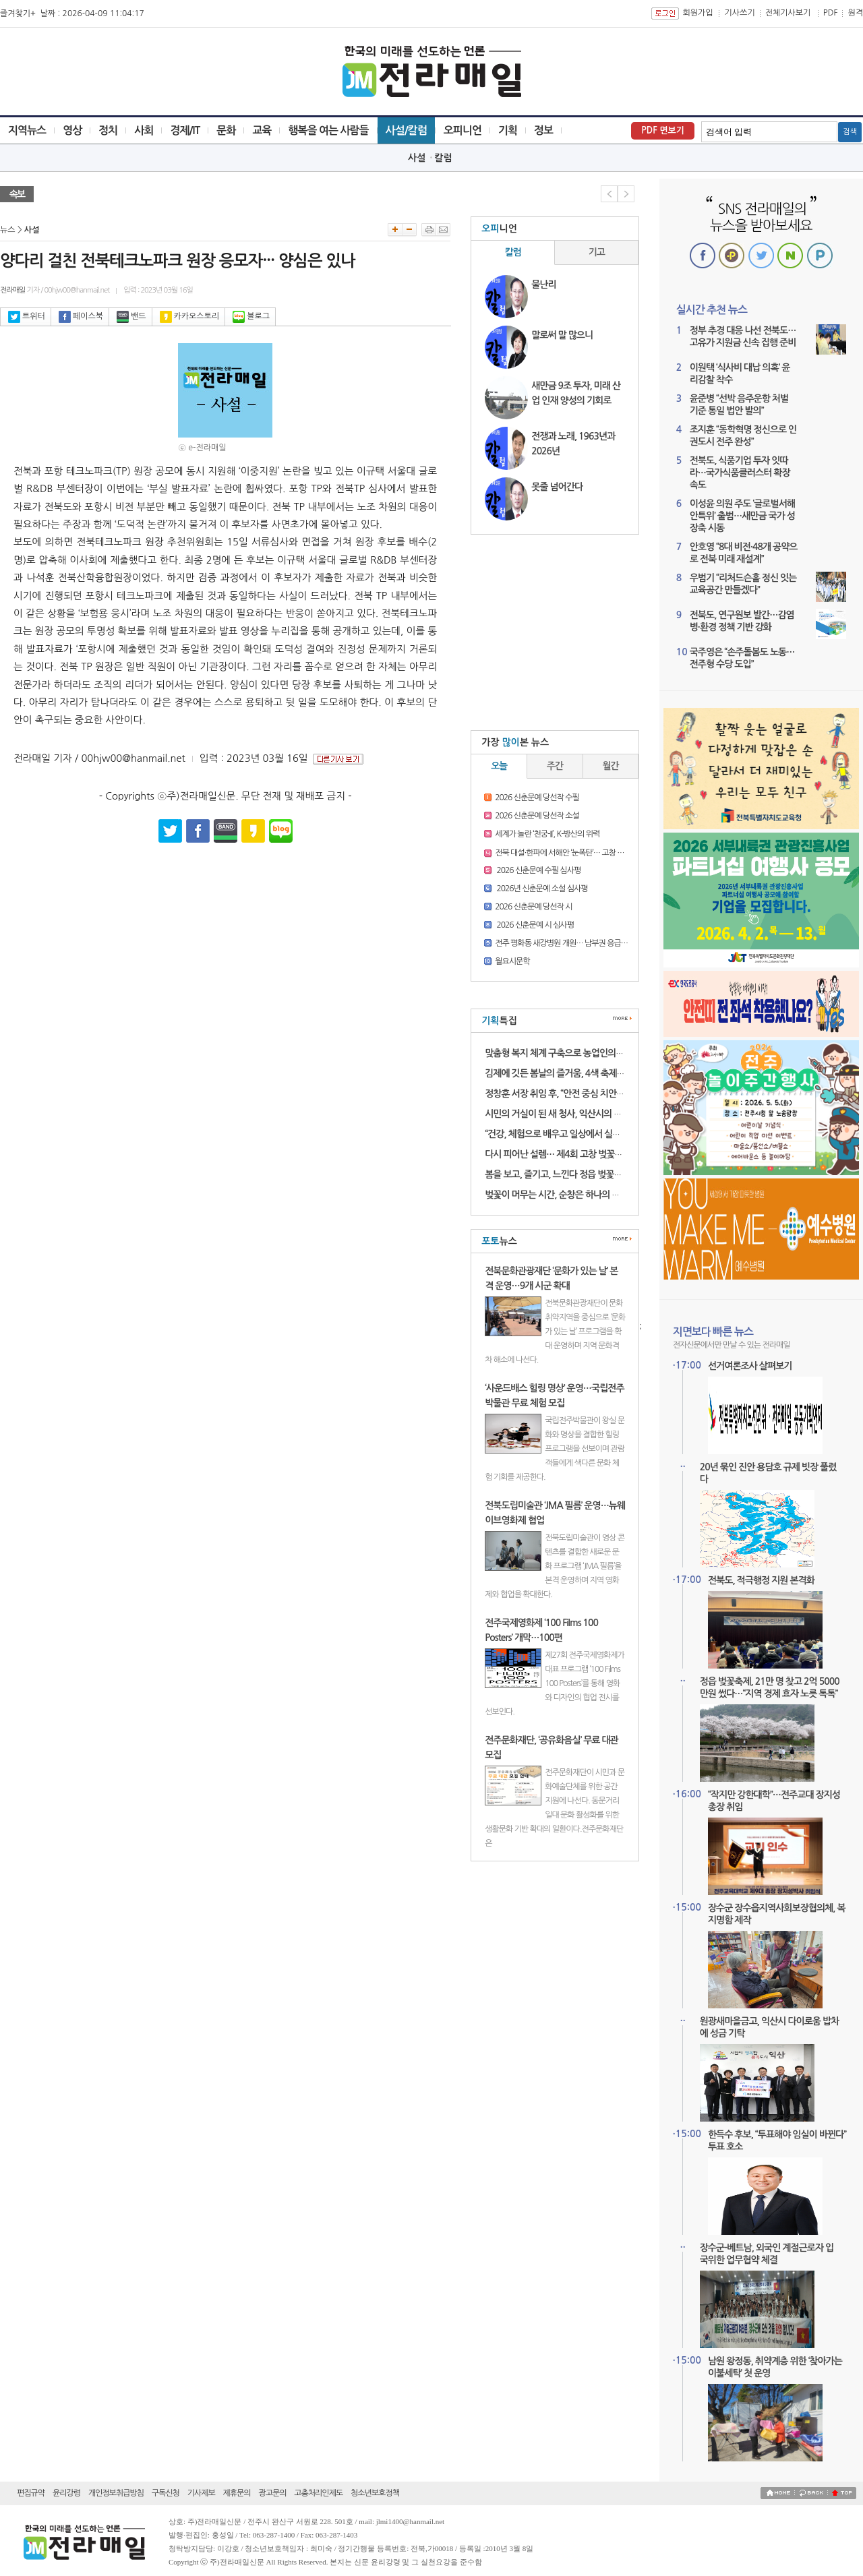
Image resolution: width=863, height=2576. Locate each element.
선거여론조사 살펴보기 (750, 1366)
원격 (855, 13)
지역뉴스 (27, 130)
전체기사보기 (788, 13)
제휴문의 (237, 2493)
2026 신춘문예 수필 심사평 (538, 870)
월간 (611, 766)
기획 (507, 130)
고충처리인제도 (318, 2493)
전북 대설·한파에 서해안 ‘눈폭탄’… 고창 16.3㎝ (567, 853)
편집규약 (30, 2493)
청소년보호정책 (375, 2493)
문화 (225, 130)
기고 (597, 252)
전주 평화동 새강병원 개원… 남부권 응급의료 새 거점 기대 (584, 943)
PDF (830, 13)
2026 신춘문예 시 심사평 (534, 925)
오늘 (499, 766)
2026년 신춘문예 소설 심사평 (541, 889)
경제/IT (185, 130)
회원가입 (697, 13)
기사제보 (201, 2493)
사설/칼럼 (406, 130)
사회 (143, 130)
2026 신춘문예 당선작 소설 (537, 816)
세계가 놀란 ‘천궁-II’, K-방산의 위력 (547, 834)
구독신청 (165, 2493)
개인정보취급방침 (116, 2493)
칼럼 (443, 157)
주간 (555, 766)
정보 (543, 130)
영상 (72, 130)
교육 (261, 130)
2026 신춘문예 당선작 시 (533, 907)
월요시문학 (512, 961)
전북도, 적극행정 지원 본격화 (761, 1580)
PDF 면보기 (662, 130)
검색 (850, 132)
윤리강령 (66, 2493)
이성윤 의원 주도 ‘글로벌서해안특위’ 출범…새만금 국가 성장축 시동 (742, 516)
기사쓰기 (740, 13)
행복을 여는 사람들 (328, 130)
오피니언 (462, 130)
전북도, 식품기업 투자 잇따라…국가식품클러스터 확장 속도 (740, 472)
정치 (107, 130)
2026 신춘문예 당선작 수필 (537, 797)
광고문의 (272, 2493)
